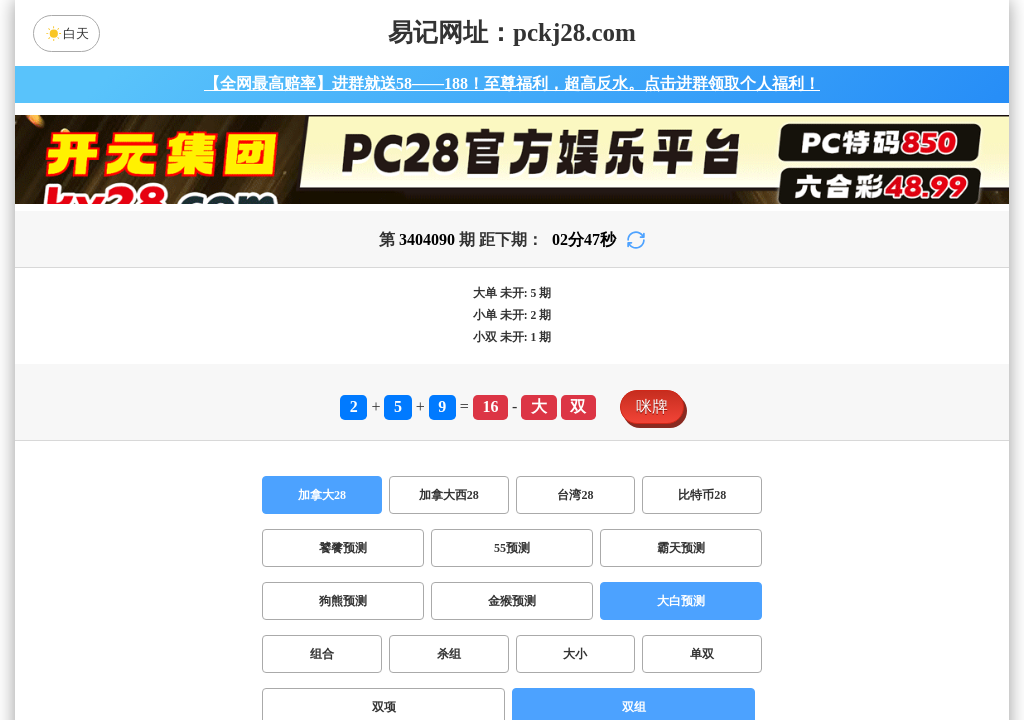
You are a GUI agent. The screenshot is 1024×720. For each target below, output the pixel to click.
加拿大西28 (449, 495)
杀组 (449, 654)
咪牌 (652, 406)
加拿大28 (322, 495)
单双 (702, 654)
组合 (322, 654)
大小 (575, 654)
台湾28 (575, 495)
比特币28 (702, 495)
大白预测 (681, 601)
